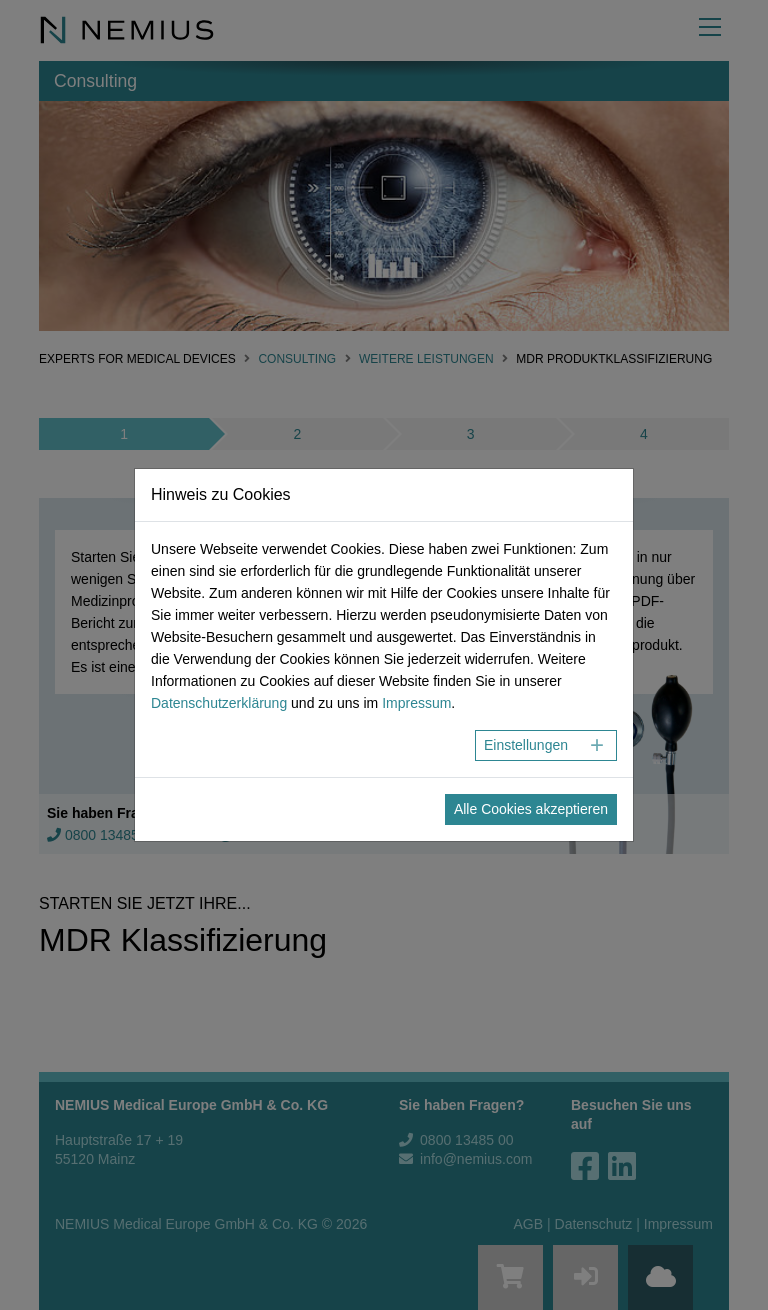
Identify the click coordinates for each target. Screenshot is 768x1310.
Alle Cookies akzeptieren (531, 809)
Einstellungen (526, 745)
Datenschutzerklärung (219, 703)
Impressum (416, 703)
